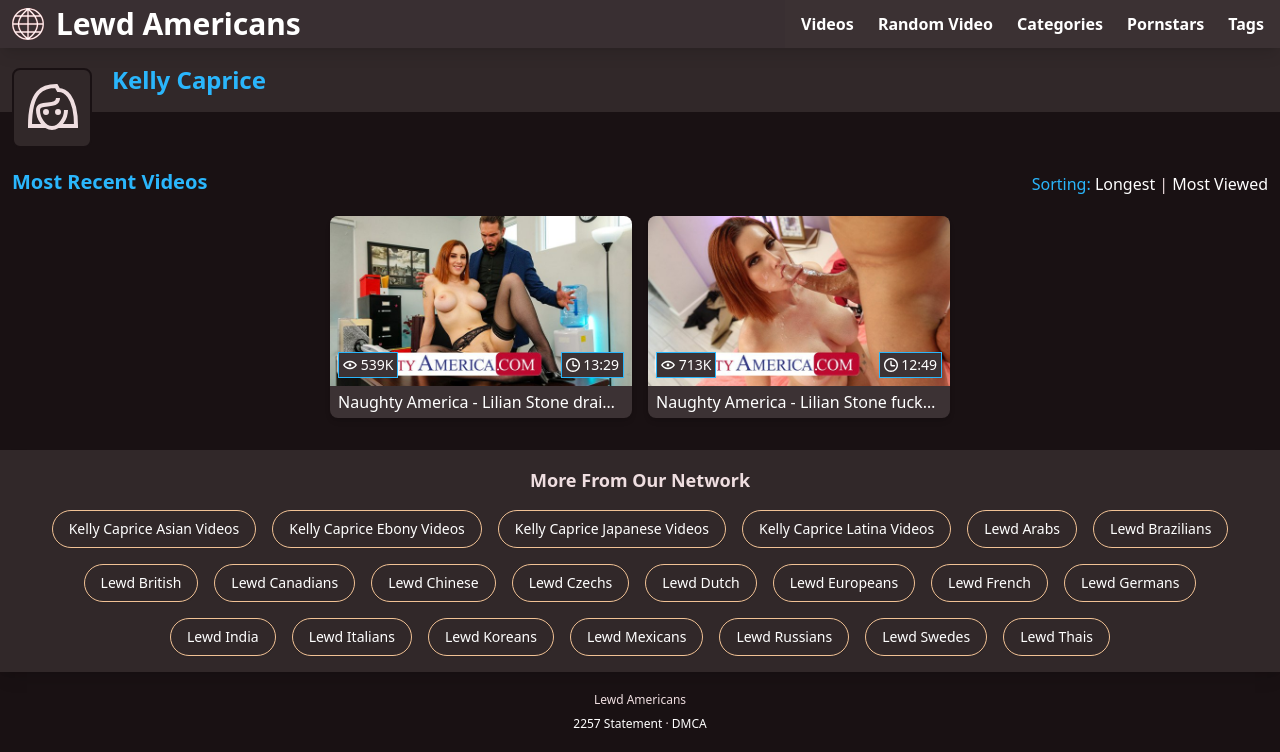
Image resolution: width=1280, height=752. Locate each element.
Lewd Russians (784, 636)
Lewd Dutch (701, 582)
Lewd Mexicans (636, 636)
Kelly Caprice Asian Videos (154, 528)
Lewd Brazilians (1160, 528)
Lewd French (989, 582)
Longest (1125, 184)
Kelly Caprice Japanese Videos (612, 528)
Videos (827, 24)
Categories (1060, 24)
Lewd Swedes (926, 636)
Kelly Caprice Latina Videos (846, 528)
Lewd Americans (156, 23)
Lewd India (223, 636)
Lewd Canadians (284, 582)
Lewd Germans (1130, 582)
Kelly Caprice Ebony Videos (377, 528)
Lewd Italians (352, 636)
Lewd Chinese (433, 582)
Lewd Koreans (491, 636)
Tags (1246, 24)
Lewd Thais (1056, 636)
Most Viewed (1220, 184)
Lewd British (141, 582)
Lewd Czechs (571, 582)
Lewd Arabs (1022, 528)
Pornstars (1165, 24)
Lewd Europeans (844, 582)
